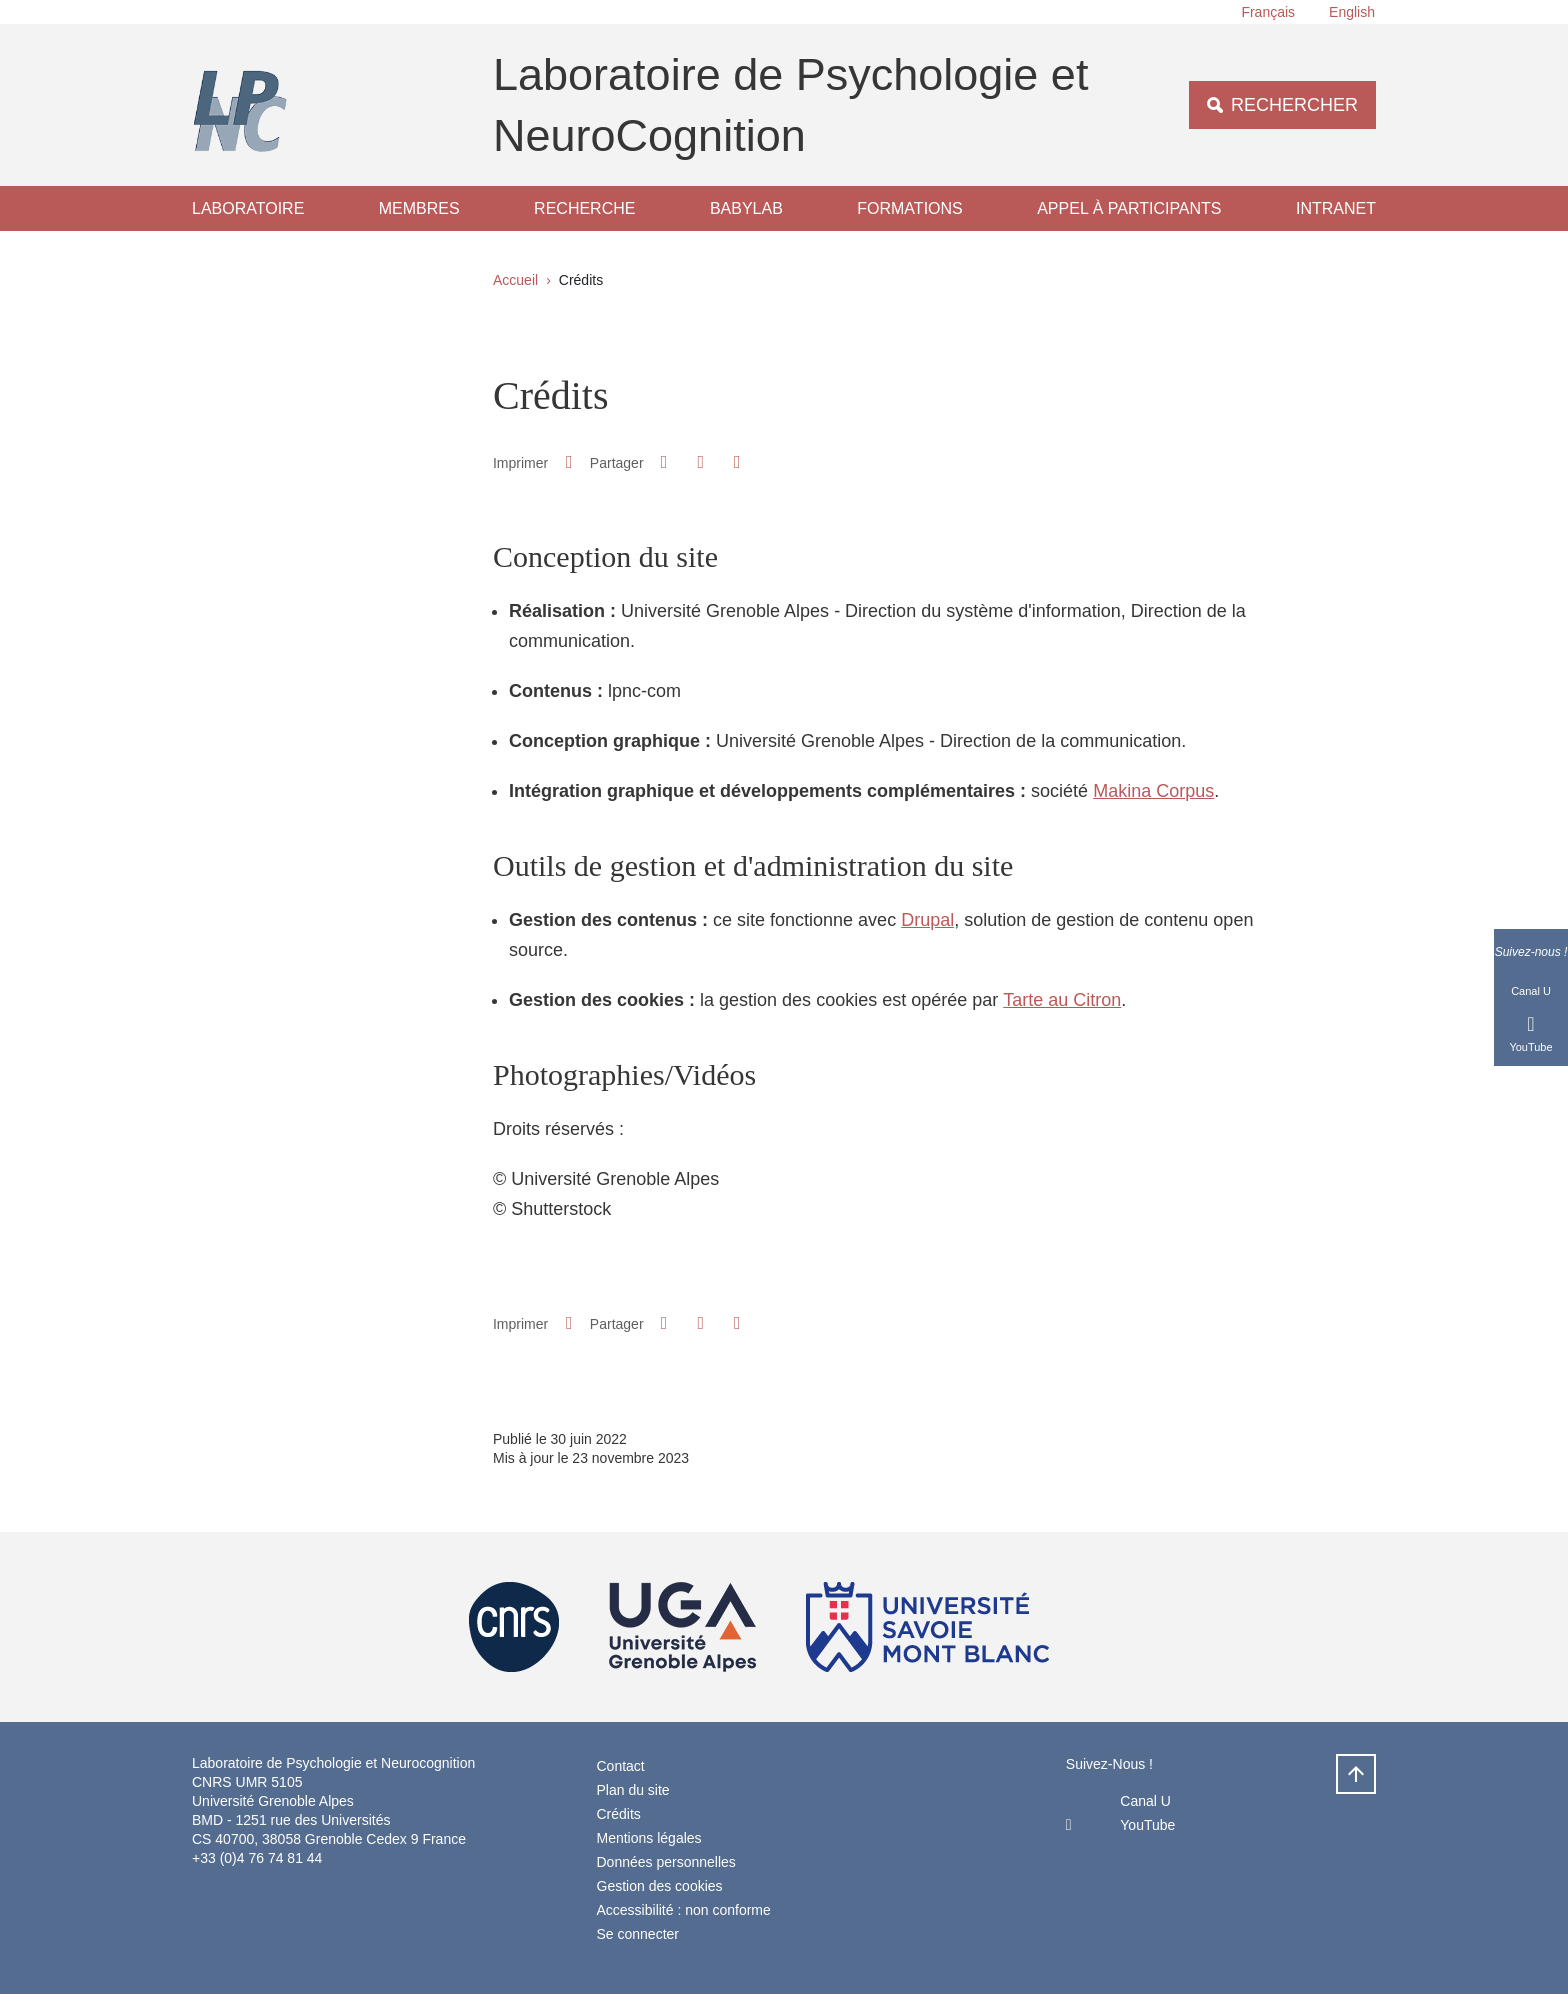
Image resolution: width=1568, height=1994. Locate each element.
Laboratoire (248, 208)
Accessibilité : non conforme (684, 1910)
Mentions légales (649, 1838)
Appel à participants (1129, 208)
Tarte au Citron (1062, 1000)
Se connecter (638, 1934)
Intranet (1336, 208)
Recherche (584, 208)
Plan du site (633, 1790)
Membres (419, 208)
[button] (664, 462)
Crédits (619, 1814)
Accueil (515, 280)
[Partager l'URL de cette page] (737, 462)
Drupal (927, 920)
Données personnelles (666, 1862)
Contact (621, 1766)
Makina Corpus (1153, 791)
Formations (909, 208)
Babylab (746, 208)
